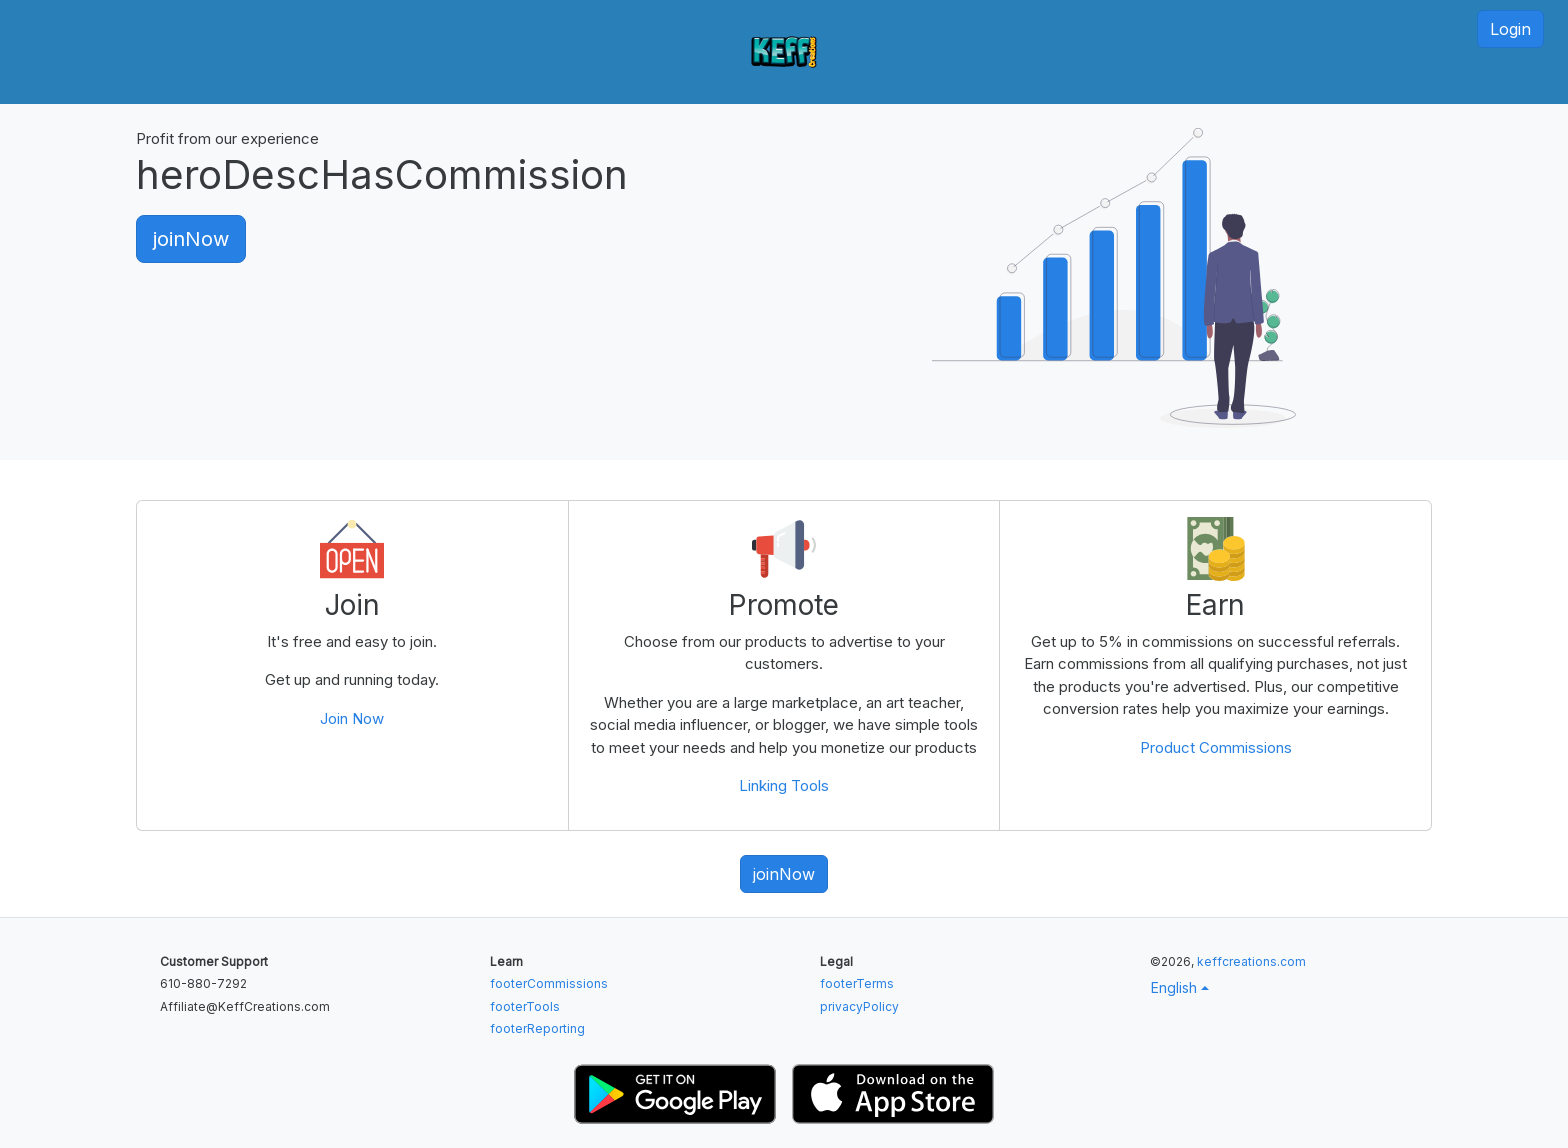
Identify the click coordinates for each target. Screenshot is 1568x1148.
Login (1510, 29)
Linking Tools (784, 785)
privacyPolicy (859, 1006)
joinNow (191, 239)
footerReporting (537, 1028)
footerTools (525, 1006)
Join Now (352, 718)
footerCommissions (549, 983)
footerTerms (857, 983)
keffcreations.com (1251, 961)
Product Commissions (1216, 747)
